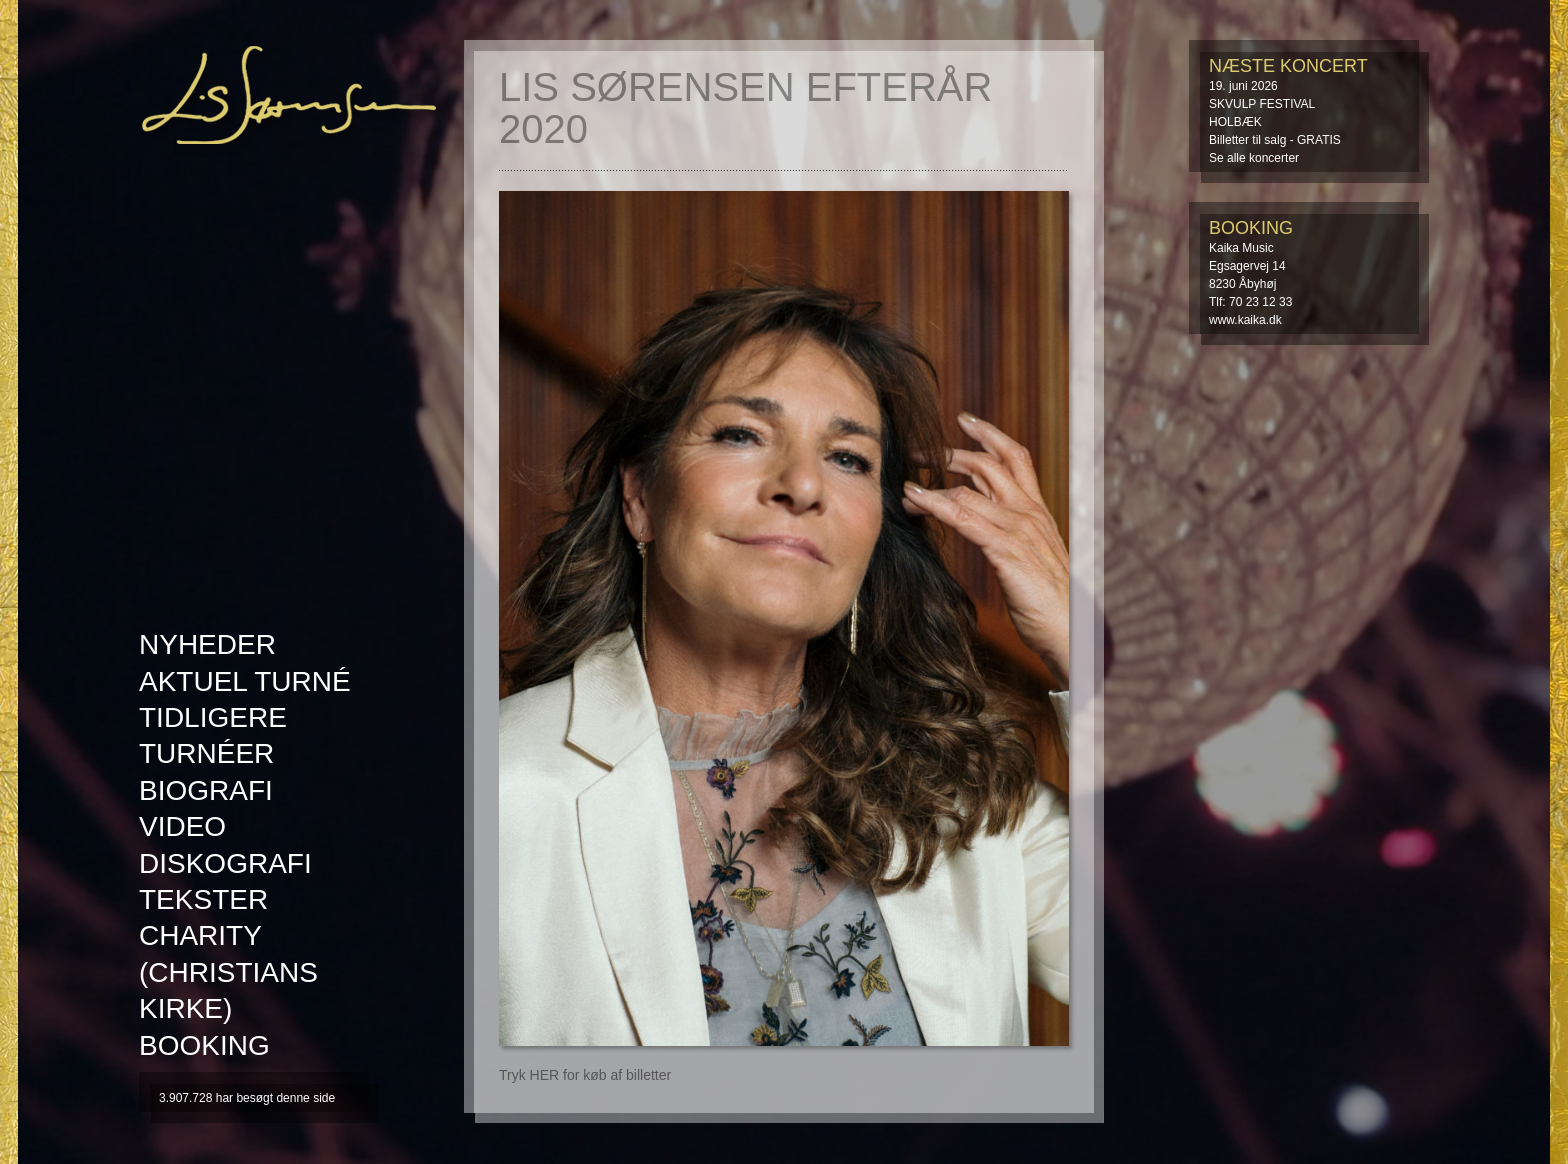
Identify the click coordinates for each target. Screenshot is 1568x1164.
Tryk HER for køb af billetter (585, 1075)
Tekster (203, 899)
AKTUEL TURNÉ (245, 681)
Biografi (206, 790)
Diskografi (225, 863)
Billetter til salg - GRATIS (1275, 140)
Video (182, 826)
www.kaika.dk (1245, 320)
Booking (204, 1045)
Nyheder (207, 644)
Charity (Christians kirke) (228, 972)
